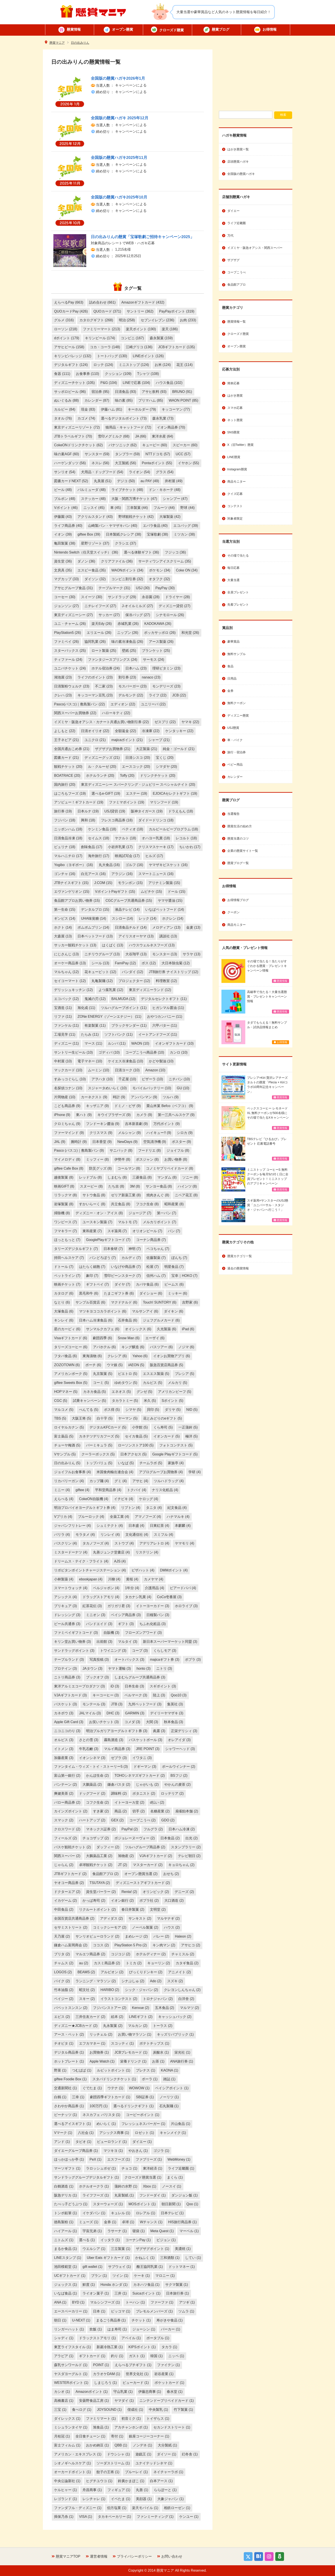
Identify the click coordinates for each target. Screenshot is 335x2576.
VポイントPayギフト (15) (115, 891)
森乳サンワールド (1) (70, 2365)
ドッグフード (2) (92, 1793)
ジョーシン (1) (143, 2329)
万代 (230, 235)
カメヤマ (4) (153, 1579)
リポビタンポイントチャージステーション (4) (90, 1570)
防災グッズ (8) (100, 1168)
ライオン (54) (139, 472)
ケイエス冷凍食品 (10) (125, 1061)
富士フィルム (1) (67, 2445)
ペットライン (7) (67, 1275)
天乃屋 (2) (62, 1936)
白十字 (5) (104, 1418)
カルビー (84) (64, 409)
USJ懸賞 (233, 727)
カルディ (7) (131, 1258)
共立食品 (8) (120, 1204)
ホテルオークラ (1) (94, 2186)
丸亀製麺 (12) (102, 981)
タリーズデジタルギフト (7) (76, 1249)
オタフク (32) (159, 579)
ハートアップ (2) (92, 1820)
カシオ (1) (62, 2391)
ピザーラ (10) (152, 1079)
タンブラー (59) (127, 454)
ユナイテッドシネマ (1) (153, 2463)
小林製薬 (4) (63, 1579)
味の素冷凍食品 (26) (127, 641)
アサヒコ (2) (190, 1945)
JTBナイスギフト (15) (71, 883)
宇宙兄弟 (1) (92, 2231)
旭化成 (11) (86, 1008)
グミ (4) (120, 1481)
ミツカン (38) (184, 534)
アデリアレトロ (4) (154, 1543)
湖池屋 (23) (63, 677)
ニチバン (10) (179, 1079)
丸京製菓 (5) (102, 1374)
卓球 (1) (128, 2222)
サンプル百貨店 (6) (90, 1302)
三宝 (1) (60, 2409)
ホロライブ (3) (186, 1606)
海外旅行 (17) (98, 856)
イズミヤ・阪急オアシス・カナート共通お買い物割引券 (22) (101, 722)
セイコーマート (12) (70, 981)
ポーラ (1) (150, 2079)
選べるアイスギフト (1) (72, 2124)
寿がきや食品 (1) (169, 2320)
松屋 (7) (152, 1267)
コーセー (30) (64, 597)
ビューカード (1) (136, 2382)
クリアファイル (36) (117, 561)
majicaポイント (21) (127, 740)
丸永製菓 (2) (112, 2026)
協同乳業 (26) (95, 641)
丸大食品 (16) (109, 865)
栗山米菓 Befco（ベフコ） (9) (169, 1106)
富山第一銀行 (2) (67, 1775)
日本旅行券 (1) (177, 2293)
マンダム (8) (167, 1177)
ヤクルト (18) (125, 838)
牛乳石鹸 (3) (88, 1749)
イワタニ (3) (142, 1758)
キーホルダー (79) (142, 409)
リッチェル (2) (100, 2034)
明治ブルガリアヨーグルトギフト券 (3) (116, 1731)
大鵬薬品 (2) (92, 1784)
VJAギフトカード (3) (70, 1695)
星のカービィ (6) (67, 1329)
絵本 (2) (117, 2017)
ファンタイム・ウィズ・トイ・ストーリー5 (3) (91, 1766)
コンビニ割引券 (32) (127, 579)
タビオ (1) (83, 2142)
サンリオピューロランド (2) (97, 1936)
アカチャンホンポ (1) (131, 2427)
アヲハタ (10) (102, 1079)
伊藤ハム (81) (111, 409)
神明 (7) (134, 1249)
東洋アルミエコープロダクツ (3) (79, 1686)
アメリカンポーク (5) (70, 1374)
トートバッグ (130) (112, 356)
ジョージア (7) (139, 1213)
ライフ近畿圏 (236, 223)
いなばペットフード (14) (164, 909)
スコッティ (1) (122, 2043)
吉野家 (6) (190, 1302)
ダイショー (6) (150, 1293)
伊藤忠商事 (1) (149, 2391)
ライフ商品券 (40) (68, 525)
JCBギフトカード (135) (176, 347)
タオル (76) (63, 418)
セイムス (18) (98, 838)
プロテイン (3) (65, 1668)
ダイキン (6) (173, 1311)
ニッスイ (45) (94, 508)
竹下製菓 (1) (183, 2409)
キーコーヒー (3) (106, 1695)
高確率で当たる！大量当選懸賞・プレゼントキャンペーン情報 (255, 1002)
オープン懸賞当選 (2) (141, 1874)
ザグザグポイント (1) (152, 2249)
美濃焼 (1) (183, 2249)
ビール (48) (63, 490)
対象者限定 (235, 518)
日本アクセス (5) (133, 1454)
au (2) (83, 1963)
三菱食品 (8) (142, 1177)
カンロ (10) (179, 1052)
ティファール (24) (68, 659)
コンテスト (235, 506)
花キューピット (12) (100, 972)
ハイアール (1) (65, 2231)
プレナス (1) (145, 2070)
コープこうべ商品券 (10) (144, 1052)
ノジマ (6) (186, 1347)
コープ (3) (140, 1650)
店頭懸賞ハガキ (238, 161)
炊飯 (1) (95, 2329)
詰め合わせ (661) (102, 302)
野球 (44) (187, 508)
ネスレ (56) (100, 463)
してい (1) (193, 2258)
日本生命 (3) (134, 1686)
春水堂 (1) (174, 2391)
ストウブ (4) (124, 1543)
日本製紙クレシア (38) (123, 534)
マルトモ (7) (127, 1222)
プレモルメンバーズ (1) (154, 2311)
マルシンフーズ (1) (105, 2302)
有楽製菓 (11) (95, 1025)
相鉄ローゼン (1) (177, 2508)
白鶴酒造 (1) (63, 2186)
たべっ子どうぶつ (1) (70, 2204)
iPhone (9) (62, 1115)
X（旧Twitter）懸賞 (240, 444)
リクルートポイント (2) (97, 1909)
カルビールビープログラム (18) (173, 829)
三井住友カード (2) (90, 2017)
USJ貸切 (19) (114, 811)
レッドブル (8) (90, 1177)
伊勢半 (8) (122, 1159)
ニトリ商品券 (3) (67, 1677)
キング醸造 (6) (132, 1347)
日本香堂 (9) (102, 1142)
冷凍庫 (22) (151, 731)
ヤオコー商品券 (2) (69, 1883)
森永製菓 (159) (161, 338)
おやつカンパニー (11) (164, 1016)
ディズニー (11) (66, 1043)
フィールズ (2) (65, 1838)
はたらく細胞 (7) (92, 1267)
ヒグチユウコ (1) (99, 2481)
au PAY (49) (149, 481)
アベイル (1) (131, 2338)
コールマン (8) (129, 1168)
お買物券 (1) (99, 2052)
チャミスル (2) (182, 1954)
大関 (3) (152, 1722)
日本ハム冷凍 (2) (181, 1829)
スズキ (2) (175, 1981)
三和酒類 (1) (169, 2258)
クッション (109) (118, 374)
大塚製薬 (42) (170, 516)
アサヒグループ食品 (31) (73, 588)
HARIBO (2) (109, 1990)
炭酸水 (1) (161, 2052)
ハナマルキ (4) (178, 1516)
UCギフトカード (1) (69, 2275)
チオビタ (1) (63, 2043)
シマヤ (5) (133, 1409)
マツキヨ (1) (113, 2151)
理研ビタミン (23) (166, 668)
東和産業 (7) (92, 1231)
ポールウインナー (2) (178, 1766)
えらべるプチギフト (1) (133, 2365)
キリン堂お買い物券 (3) (72, 1641)
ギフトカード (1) (92, 2356)
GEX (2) (117, 1820)
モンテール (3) (93, 1704)
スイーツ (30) (91, 597)
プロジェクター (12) (134, 981)
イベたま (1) (120, 2499)
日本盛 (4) (136, 1525)
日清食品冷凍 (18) (68, 838)
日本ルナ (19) (88, 811)
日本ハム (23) (136, 668)
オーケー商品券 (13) (70, 963)
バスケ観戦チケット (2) (72, 1847)
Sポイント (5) (172, 1400)
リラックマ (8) (65, 1195)
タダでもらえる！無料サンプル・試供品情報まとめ (255, 1032)
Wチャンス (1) (151, 2222)
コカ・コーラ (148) (105, 347)
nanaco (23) (151, 677)
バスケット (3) (65, 1704)
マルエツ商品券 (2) (90, 1954)
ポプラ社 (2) (149, 1900)
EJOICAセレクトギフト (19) (175, 793)
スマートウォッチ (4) (70, 1588)
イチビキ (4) (123, 1499)
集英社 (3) (175, 1704)
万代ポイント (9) (166, 1124)
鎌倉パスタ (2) (118, 1784)
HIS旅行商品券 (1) (182, 2222)
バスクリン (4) (65, 1543)
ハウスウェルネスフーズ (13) (152, 945)
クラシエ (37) (125, 543)
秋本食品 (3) (173, 1722)
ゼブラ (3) (119, 1758)
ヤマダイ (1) (124, 2400)
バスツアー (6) (161, 1347)
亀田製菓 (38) (64, 543)
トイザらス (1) (157, 2418)
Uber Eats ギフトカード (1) (108, 2258)
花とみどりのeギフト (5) (162, 1418)
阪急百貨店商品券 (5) (166, 1365)
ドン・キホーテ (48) (165, 490)
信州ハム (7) (156, 1275)
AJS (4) (120, 1561)
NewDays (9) (127, 1142)
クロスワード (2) (67, 1829)
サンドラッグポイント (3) (74, 1650)
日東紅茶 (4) (159, 1525)
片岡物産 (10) (64, 1097)
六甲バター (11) (164, 1025)
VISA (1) (85, 2516)
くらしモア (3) (164, 1650)
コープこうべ (236, 272)
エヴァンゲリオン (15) (71, 891)
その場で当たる (238, 555)
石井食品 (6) (127, 1320)
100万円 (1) (98, 2106)
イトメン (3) (63, 1749)
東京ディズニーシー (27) (73, 615)
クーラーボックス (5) (98, 1454)
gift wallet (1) (92, 2266)
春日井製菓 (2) (132, 1909)
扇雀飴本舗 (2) (186, 1811)
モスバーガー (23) (132, 686)
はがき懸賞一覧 (238, 149)
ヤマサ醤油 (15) (170, 900)
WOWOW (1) (139, 2088)
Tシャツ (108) (148, 374)
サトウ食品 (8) (93, 1195)
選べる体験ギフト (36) (141, 552)
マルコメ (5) (63, 1409)
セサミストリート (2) (70, 1927)
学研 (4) (194, 1472)
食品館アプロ (236, 284)
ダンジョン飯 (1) (184, 2195)
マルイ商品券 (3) (117, 1749)
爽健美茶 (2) (63, 1793)
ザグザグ (233, 260)
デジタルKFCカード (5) (107, 1427)
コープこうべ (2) (142, 1820)
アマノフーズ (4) (148, 1516)
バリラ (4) (62, 1534)
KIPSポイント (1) (142, 2347)
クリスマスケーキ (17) (156, 847)
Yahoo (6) (139, 1356)
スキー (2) (87, 1999)
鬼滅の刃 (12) (95, 999)
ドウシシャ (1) (118, 2454)
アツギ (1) (187, 2302)
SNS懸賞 (233, 432)
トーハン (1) (135, 2302)
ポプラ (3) (193, 1659)
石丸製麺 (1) (169, 2106)
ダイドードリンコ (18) (156, 820)
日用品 (232, 678)
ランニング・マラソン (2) (95, 1981)
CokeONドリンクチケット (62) (78, 445)
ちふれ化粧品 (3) (152, 1624)
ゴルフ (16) (134, 865)
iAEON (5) (136, 1365)
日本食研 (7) (113, 1249)
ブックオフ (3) (97, 1677)
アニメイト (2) (179, 1972)
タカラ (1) (169, 2347)
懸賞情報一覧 (236, 321)
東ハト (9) (84, 1115)
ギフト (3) (126, 1624)
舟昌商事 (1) (92, 2490)
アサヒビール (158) (69, 347)
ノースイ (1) (171, 2186)
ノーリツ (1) (169, 2097)
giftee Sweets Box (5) (70, 1383)
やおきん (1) (138, 2151)
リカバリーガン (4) (69, 1481)
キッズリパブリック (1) (175, 2034)
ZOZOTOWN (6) (67, 1365)
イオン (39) (63, 534)
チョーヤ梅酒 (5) (67, 1445)
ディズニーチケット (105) (74, 383)
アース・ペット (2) (69, 2034)
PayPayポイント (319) (176, 311)
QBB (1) (120, 2445)
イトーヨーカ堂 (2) (129, 1802)
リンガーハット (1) (69, 2329)
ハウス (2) (172, 1927)
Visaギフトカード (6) (70, 1338)
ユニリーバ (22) (153, 704)
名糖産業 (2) (160, 1811)
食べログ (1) (81, 2409)
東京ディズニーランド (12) (150, 990)
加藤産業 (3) (63, 1758)
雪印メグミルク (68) (114, 436)
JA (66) (140, 436)
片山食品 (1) (180, 2124)
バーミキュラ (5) (99, 1445)
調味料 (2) (119, 1793)
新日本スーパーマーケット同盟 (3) (170, 1641)
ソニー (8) (190, 1177)
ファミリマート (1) (101, 2418)
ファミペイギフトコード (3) (76, 1632)
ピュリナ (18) (64, 847)
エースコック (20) (136, 766)
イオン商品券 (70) (171, 427)
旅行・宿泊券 (236, 752)
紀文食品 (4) (177, 1507)
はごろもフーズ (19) (70, 793)
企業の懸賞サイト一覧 (242, 850)
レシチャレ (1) (93, 2499)
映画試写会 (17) (127, 856)
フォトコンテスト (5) (176, 1445)
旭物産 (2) (126, 1856)
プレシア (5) (184, 1374)
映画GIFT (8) (64, 1186)
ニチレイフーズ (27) (100, 606)
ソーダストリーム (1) (113, 2463)
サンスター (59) (97, 454)
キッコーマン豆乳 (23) (95, 695)
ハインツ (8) (187, 1186)
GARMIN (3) (134, 1713)
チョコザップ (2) (95, 1838)
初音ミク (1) (131, 2418)
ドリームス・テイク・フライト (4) (81, 1561)
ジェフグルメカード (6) (161, 1320)
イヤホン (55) (188, 463)
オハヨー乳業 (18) (156, 838)
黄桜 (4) (132, 1579)
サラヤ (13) (191, 954)
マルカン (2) (137, 2026)
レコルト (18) (186, 838)
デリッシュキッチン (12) (73, 990)
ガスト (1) (137, 2356)
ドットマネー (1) (181, 2266)
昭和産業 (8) (174, 1204)
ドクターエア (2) (67, 1892)
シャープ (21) (159, 740)
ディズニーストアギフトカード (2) (143, 1883)
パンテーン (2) (65, 1784)
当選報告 (233, 813)
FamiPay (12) (125, 963)
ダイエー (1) (142, 2142)
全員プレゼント (238, 592)
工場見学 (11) (64, 1034)
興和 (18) (88, 820)
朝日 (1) (60, 2320)
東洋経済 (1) (152, 2168)
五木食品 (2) (164, 2008)
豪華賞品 (233, 641)
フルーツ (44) (164, 508)
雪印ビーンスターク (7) (122, 1275)
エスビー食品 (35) (91, 570)
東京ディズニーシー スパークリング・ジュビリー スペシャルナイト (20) (138, 784)
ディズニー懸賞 (238, 715)
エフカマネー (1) (92, 2043)
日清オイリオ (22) (95, 731)
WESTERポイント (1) (71, 2382)
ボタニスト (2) (143, 1793)
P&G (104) (108, 383)
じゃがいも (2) (147, 1784)
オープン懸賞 (122, 29)
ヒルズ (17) (154, 856)
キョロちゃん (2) (181, 1865)
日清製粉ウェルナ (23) (71, 686)
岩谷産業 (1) (164, 2374)
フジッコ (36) (175, 552)
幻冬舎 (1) (190, 2454)
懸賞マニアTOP (68, 2556)
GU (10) (183, 1088)
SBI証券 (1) (145, 2097)
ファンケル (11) (66, 1025)
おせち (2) (171, 1874)
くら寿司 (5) (163, 1427)
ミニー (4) (62, 1490)
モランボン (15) (130, 883)
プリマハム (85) (150, 400)
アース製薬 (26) (161, 641)
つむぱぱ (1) (81, 2070)
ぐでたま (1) (92, 2088)
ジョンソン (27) (66, 606)
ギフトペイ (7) (97, 1284)
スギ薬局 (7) (117, 1231)
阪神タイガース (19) (147, 811)
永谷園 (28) (151, 597)
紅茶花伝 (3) (92, 1606)
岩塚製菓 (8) (63, 1204)
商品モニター (236, 481)
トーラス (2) (162, 2026)
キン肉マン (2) (164, 1945)
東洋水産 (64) (162, 436)
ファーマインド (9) (69, 1133)
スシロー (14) (122, 918)
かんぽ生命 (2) (97, 1775)
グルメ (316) (64, 320)
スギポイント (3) (163, 1686)
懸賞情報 (74, 29)
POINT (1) (101, 2365)
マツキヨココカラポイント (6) (102, 1311)
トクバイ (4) (136, 1490)
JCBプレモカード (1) (130, 2052)
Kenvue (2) (140, 2008)
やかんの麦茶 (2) (177, 1784)
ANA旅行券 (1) (181, 2061)
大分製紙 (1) (167, 2445)
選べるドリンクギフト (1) (133, 2106)
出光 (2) (191, 1838)
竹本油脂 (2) (63, 1990)
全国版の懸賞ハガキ (241, 174)
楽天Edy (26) (101, 624)
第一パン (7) (166, 1213)
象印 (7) (92, 1275)
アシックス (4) (65, 1597)
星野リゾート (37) (95, 543)
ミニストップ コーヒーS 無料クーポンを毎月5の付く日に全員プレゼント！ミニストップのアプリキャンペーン (255, 1179)
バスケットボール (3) (145, 1740)
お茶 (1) (158, 2061)
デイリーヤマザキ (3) (166, 1713)
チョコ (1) (129, 2168)
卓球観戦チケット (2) (95, 1865)
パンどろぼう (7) (102, 1258)
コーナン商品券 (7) (151, 1240)
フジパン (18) (64, 820)
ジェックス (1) (65, 2284)
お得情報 (270, 29)
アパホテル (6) (104, 1347)
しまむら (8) (117, 1177)
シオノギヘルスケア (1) (72, 2463)
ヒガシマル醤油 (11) (168, 1008)
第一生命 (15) (64, 909)
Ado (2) (155, 1981)
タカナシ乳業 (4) (138, 1597)
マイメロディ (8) (67, 1159)
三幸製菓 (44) (137, 508)
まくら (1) (175, 2177)
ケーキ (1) (142, 2275)
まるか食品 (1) (65, 2249)
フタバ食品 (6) (65, 1356)
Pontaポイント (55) (157, 463)
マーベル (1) (189, 2231)
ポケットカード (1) (169, 2382)
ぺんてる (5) (88, 1409)
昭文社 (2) (87, 1990)
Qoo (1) (192, 2204)
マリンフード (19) (164, 802)
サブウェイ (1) (119, 2266)
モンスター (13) (164, 954)
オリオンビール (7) (147, 1231)
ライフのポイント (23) (95, 677)
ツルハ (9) (171, 1097)
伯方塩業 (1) (116, 2508)
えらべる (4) (63, 1499)
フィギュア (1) (118, 2490)
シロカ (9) (185, 1133)
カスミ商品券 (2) (107, 1963)
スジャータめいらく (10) (107, 1088)
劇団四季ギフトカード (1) (110, 2097)
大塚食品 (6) (63, 1311)
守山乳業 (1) (123, 2391)
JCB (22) (179, 695)
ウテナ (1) (115, 2088)
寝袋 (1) (138, 2231)
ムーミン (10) (98, 1070)
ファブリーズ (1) (149, 2159)
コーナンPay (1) (138, 2240)
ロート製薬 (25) (103, 650)
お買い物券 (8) (175, 1159)
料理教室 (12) (166, 981)
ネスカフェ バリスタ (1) (101, 2115)
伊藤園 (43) (63, 516)
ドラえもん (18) (180, 811)
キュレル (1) (120, 2213)
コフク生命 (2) (97, 1802)
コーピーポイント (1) (142, 2115)
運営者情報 (98, 2556)
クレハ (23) (63, 695)
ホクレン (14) (172, 918)
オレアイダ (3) (179, 1740)
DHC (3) (113, 1713)
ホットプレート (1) (69, 2061)
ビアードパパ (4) (183, 1588)
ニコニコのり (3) (67, 1731)
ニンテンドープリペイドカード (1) (166, 2400)
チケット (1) (141, 2320)
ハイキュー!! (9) (158, 1133)
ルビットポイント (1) (113, 2070)
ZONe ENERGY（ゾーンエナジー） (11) (109, 1016)
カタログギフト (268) (96, 320)
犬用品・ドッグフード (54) (102, 472)
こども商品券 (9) (67, 1106)
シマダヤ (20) (166, 766)
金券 (230, 690)
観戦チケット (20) (68, 766)
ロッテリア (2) (172, 1793)
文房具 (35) (63, 570)
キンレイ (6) (63, 1320)
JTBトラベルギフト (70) (73, 436)
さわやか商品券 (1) (69, 2106)
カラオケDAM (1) (106, 2374)
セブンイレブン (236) (157, 320)
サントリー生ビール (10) (73, 1052)
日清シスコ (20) (137, 757)
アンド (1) (62, 2142)
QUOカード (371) (107, 311)
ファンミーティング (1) (155, 2516)
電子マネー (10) (89, 1061)
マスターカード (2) (148, 1865)
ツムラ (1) (186, 2311)
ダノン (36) (86, 561)
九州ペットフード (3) (144, 1704)
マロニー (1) (165, 2275)
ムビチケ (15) (151, 891)
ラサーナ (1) (117, 2231)
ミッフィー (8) (97, 1159)
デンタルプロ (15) (95, 909)
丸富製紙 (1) (124, 2195)
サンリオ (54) (64, 472)
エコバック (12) (66, 999)
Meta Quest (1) (162, 2231)
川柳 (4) (114, 1579)
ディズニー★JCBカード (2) (75, 2026)
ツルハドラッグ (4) (169, 1481)
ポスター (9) (181, 1142)
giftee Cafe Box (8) (68, 1168)
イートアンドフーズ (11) (157, 1034)
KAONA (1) (169, 2070)
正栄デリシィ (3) (184, 1731)
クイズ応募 (235, 494)
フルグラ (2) (153, 1829)
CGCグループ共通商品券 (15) (128, 900)
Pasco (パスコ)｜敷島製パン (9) (79, 1150)
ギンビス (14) (64, 918)
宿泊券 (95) (100, 392)
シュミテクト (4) (109, 1525)
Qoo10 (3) (179, 1695)
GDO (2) (167, 1820)
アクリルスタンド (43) (95, 516)
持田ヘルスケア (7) (69, 1258)
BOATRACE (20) (67, 775)
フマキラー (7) (65, 1231)
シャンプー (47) (175, 499)
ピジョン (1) (166, 2240)
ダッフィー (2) (107, 1847)
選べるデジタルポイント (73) (124, 418)
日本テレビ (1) (172, 2213)
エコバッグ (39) (185, 525)
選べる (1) (87, 2240)
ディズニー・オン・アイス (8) (99, 1213)
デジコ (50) (126, 481)
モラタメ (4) (85, 1534)
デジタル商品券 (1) (69, 2052)
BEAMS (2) (86, 1972)
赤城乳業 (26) (128, 624)
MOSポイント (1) (142, 2204)
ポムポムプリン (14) (93, 927)
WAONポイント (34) (127, 570)
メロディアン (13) (166, 927)
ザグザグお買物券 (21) (112, 749)
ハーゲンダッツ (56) (70, 463)
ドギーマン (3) (144, 1766)
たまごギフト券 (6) (119, 1293)
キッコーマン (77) (176, 409)
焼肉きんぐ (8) (157, 1195)
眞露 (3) (159, 1731)
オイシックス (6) (138, 1329)
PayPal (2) (129, 1829)
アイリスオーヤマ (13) (136, 936)
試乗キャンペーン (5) (89, 1400)
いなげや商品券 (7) (126, 1267)
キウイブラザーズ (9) (114, 1115)
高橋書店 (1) (63, 2400)
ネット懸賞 (235, 420)
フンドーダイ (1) (152, 2195)
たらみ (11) (90, 1034)
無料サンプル (236, 654)
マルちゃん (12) (66, 972)
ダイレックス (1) (67, 2418)
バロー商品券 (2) (67, 1802)
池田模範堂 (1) (65, 2266)
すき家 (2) (101, 1811)
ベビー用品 (235, 764)
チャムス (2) (63, 1963)
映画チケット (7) (67, 1284)
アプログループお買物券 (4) (161, 1472)
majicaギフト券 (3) (164, 1659)
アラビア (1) (63, 2356)
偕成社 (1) (135, 2409)
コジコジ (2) (120, 1954)
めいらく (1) (106, 2124)
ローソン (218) (65, 329)
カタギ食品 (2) (187, 1963)
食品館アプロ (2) (105, 1874)
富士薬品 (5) (63, 1436)
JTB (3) (116, 1704)
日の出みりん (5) (67, 1463)
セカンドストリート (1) (171, 2427)
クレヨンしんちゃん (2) (182, 1990)
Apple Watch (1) (101, 2061)
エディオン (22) (122, 704)
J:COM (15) (103, 883)
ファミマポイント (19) (126, 802)
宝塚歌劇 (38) (157, 534)
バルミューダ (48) (91, 490)
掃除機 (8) (62, 1213)
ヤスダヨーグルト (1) (70, 2374)
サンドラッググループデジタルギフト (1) (86, 2177)
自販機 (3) (111, 1632)
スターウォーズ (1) (108, 2204)
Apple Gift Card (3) (68, 1722)
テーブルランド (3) (69, 1659)
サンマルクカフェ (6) (102, 1329)
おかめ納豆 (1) (97, 2445)
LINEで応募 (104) (136, 383)
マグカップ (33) (66, 579)
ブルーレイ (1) (136, 2472)
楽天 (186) (170, 329)
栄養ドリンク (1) (133, 2061)
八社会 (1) (86, 2133)
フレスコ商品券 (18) (117, 820)
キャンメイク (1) (173, 2133)
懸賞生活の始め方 (239, 826)
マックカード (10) (68, 1070)
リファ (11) (63, 1016)
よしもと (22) (64, 731)
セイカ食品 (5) (136, 1436)
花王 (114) (184, 365)
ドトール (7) (63, 1267)
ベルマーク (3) (136, 1695)
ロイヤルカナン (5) (69, 1427)
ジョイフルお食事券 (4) (72, 1472)
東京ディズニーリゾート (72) (77, 427)
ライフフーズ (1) (95, 2195)
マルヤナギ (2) (168, 1918)
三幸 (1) (78, 2097)
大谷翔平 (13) (136, 954)
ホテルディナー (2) (151, 1954)
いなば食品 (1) (65, 2293)
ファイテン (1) (168, 2365)
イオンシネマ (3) (92, 1758)
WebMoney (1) (179, 2159)
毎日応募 (233, 567)
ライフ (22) (158, 695)
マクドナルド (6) (124, 1302)
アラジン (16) (122, 874)
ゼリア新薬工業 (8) (126, 1195)
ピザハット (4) (143, 1570)
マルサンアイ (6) (145, 1311)
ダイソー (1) (166, 2454)
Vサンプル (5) (65, 1454)
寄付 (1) (117, 2436)
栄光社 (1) (182, 2052)
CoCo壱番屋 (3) (169, 1597)
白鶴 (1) (60, 2097)
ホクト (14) (63, 927)
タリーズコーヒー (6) (70, 1347)
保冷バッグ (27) (137, 615)
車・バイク (235, 740)
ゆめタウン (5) (125, 1383)
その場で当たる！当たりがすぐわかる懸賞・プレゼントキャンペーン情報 (255, 971)
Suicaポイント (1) (146, 2293)
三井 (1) (120, 2293)
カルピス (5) (152, 1383)
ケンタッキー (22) (179, 731)
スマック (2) (63, 1820)
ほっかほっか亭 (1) (69, 2159)
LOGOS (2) (63, 1972)
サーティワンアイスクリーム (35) (164, 561)
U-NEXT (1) (81, 2320)
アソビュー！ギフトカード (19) (78, 802)
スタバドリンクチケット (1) (114, 2079)
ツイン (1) (120, 2275)
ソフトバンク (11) (118, 1034)
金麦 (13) (193, 927)
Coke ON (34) (187, 570)
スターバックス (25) (70, 650)
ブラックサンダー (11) (129, 1025)
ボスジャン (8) (147, 1159)
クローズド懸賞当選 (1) (143, 2177)
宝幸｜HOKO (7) (184, 1275)
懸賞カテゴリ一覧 (239, 1256)
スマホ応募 (235, 407)
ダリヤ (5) (173, 1409)
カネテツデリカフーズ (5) (99, 1436)
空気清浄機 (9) (154, 1142)
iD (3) (114, 1686)
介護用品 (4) (154, 1588)
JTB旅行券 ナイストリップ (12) (173, 972)
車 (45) (115, 508)
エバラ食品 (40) (155, 525)
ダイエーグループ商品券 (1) (76, 2151)
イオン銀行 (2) (122, 1900)
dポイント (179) (66, 338)
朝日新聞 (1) (171, 2204)
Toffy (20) (127, 775)
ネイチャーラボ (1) (168, 2472)
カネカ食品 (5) (94, 1391)
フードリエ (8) (149, 1150)
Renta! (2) (129, 1892)
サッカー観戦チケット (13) (75, 945)
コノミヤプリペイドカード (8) (169, 1168)
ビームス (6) (174, 1284)
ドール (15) (176, 891)
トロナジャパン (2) (158, 1999)
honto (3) (144, 1668)
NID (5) (192, 1409)
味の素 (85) (124, 400)
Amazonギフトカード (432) (142, 302)
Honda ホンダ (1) (114, 2284)
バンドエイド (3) (99, 1624)
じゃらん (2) (63, 1865)
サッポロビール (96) (70, 392)
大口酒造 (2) (174, 1900)
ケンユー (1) (188, 2516)
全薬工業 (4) (119, 1516)
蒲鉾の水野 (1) (125, 2186)
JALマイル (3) (90, 1713)
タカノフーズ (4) (95, 1543)
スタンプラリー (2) (186, 1847)
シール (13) (100, 963)
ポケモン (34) (159, 570)
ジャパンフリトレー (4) (72, 1525)
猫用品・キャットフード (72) (128, 427)
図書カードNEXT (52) (71, 481)
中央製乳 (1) (158, 2409)
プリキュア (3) (65, 1606)
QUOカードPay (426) (71, 311)
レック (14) (147, 918)
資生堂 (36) (63, 561)
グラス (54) (165, 472)
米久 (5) (150, 1400)
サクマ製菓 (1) (176, 2284)
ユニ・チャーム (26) (70, 624)
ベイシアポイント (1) (171, 2088)
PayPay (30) (165, 588)
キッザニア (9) (97, 1106)
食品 (230, 666)
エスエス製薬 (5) (156, 1374)
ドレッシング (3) (67, 1615)
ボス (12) (149, 963)
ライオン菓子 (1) (95, 2293)
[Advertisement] (255, 80)
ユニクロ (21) (95, 740)
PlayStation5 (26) (67, 632)
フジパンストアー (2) (109, 2008)
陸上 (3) (159, 1695)
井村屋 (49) (173, 481)
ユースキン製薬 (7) (97, 1222)
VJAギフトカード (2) (155, 1856)
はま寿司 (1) (117, 2329)
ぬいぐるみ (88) (66, 400)
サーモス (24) (153, 659)
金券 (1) (110, 2222)
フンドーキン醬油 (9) (102, 1124)
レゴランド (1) (65, 2499)
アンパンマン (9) (144, 1097)
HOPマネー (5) (65, 1391)
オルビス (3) (63, 1740)
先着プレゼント (238, 604)
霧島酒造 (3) (113, 1740)
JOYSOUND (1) (109, 2409)
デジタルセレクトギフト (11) (164, 999)
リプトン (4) (130, 1507)
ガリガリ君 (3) (118, 1606)
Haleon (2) (183, 1936)
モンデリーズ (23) (166, 686)
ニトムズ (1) (63, 2240)
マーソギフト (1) (67, 2168)
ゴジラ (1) (161, 2151)
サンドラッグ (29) (122, 597)
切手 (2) (138, 1811)
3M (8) (135, 1186)
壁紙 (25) (129, 650)
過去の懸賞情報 (238, 1268)
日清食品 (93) (125, 392)
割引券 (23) (127, 677)
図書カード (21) (66, 757)
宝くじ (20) (165, 757)
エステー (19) (136, 793)
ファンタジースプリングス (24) (112, 659)
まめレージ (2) (136, 1936)
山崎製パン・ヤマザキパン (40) (112, 525)
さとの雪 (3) (88, 1740)
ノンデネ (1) (142, 2445)
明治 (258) (127, 320)
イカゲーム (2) (65, 1900)
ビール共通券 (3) (67, 1624)
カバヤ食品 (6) (147, 1284)
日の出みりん (80, 42)
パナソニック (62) (123, 445)
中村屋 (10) (63, 1061)
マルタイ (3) (127, 1641)
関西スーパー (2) (67, 1856)
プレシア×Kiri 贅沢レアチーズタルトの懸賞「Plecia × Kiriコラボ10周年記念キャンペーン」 (255, 1087)
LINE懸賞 (233, 457)
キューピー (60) (154, 445)
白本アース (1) (161, 2481)
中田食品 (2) (63, 1909)
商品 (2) (120, 1811)
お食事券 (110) (87, 374)
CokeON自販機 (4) (93, 1499)
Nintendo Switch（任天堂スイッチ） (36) (86, 552)
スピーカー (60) (185, 445)
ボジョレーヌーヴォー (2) (134, 1838)
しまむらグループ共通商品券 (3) (139, 1677)
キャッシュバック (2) (174, 2017)
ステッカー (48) (93, 499)
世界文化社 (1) (137, 2374)
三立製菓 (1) (120, 2249)
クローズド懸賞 (171, 30)
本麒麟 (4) (183, 1525)
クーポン (233, 912)
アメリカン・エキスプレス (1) (77, 2454)
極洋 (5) (191, 1436)
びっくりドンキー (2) (145, 1972)
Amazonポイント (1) (91, 2391)
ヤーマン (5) (127, 1418)
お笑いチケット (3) (104, 1722)
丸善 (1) (142, 2490)
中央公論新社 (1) (67, 2481)
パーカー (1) (170, 2329)
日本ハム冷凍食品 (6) (95, 1320)
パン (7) (174, 1231)
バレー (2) (161, 1936)
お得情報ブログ (238, 900)
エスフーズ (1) (118, 2159)
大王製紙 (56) (125, 463)
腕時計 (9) (79, 1142)
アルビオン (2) (112, 1972)
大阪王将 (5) (81, 1418)
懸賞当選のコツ (238, 838)
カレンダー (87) (96, 400)
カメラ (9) (144, 1115)
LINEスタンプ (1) (67, 2258)
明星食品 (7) (174, 1267)
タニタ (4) (154, 1507)
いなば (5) (126, 1463)
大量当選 (233, 580)
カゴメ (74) (86, 418)
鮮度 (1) (88, 2284)
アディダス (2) (111, 1918)
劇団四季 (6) (102, 1338)
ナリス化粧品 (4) (165, 1490)
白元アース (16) (93, 874)
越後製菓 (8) (63, 1177)
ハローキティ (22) (116, 713)
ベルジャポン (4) (106, 1588)
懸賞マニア (93, 11)
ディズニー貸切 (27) (174, 606)
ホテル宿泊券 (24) (105, 668)
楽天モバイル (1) (145, 2508)
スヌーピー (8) (91, 1186)
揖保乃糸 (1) (63, 2516)
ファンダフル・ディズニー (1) (77, 2508)
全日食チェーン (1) (90, 2436)
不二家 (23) (104, 686)
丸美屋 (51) (103, 481)
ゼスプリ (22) (165, 722)
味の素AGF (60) (66, 454)
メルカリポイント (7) (159, 1222)
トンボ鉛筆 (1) (65, 2213)
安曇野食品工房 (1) (94, 2400)
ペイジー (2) (63, 1999)
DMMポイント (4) (174, 1570)
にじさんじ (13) (66, 954)
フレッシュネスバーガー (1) (143, 2124)
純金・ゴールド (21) (179, 749)
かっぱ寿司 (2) (93, 1900)
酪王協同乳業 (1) (150, 2266)
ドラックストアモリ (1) (97, 2338)
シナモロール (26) (170, 615)
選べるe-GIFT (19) (105, 793)
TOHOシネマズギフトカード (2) (139, 1775)
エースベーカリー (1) (70, 2311)
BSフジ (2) (178, 1775)
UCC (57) (183, 454)
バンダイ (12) (132, 972)
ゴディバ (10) (109, 1052)
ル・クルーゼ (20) (102, 766)
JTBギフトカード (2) (70, 1874)
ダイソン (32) (95, 579)
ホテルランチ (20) (100, 775)
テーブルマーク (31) (114, 588)
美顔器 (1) (144, 2499)
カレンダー (235, 776)
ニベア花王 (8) (186, 1195)
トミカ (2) (134, 1963)
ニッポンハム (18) (68, 829)
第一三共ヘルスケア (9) (176, 1115)
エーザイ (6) (155, 1338)
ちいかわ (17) (189, 847)
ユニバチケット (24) (70, 668)
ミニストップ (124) (134, 365)
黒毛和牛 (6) (88, 1293)
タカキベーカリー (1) (114, 2516)
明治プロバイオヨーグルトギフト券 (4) (84, 1507)
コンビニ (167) (132, 338)
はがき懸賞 (235, 395)
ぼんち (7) (179, 1258)
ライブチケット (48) (127, 490)
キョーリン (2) (158, 1963)
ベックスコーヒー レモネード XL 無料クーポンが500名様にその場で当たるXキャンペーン (255, 1118)
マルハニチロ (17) (68, 856)
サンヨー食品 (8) (159, 1186)
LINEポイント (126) (148, 356)
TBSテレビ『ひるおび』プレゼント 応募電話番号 (255, 1149)
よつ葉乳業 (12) (110, 990)
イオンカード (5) (166, 1436)
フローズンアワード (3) (143, 1632)
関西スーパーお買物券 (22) (75, 713)
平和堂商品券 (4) (108, 1490)
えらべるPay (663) (68, 302)
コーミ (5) (101, 1383)
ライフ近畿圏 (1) (181, 2168)
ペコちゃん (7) (157, 1249)
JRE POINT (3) (147, 1749)
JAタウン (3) (92, 1668)
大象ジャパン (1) (170, 2499)
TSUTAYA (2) (99, 1883)
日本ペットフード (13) (95, 936)
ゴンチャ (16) (64, 874)
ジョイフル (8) (178, 1150)
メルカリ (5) (177, 1383)
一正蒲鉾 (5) (188, 1427)
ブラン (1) (99, 2275)
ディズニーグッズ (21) (102, 757)
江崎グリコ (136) (139, 347)
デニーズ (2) (184, 1892)
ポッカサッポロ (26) (160, 632)
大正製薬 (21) (146, 749)
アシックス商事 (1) (114, 2133)
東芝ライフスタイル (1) (72, 2347)
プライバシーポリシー (134, 2556)
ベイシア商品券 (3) (126, 1615)
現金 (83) (88, 409)
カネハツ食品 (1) (146, 2284)
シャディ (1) (63, 2338)
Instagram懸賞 (237, 469)
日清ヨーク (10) (127, 1070)
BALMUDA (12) (123, 999)
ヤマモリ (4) (184, 1543)
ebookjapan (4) (90, 1579)
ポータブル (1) (157, 2338)
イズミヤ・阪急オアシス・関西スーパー (254, 248)
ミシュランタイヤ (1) (70, 2427)
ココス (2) (101, 1945)
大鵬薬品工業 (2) (99, 1856)
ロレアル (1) (145, 2213)
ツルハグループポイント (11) (124, 1008)
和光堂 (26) (190, 632)
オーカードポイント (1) (72, 2472)
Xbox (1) (149, 2186)
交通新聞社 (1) (65, 2088)
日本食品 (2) (170, 1838)
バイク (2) (62, 1981)
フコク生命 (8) (147, 1204)
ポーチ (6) (93, 1365)
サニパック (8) (121, 1150)
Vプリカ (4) (63, 1516)
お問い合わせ (171, 2556)
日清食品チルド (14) (131, 927)
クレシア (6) (117, 1356)
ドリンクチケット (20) (157, 775)
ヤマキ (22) (190, 722)
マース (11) (93, 1043)
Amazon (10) (155, 1070)
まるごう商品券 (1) (111, 2320)
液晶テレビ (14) (127, 909)
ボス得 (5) (112, 1409)
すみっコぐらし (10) (70, 1079)
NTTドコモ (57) (158, 454)
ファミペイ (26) (66, 641)
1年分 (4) (132, 1588)
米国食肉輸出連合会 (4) (114, 1472)
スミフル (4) (163, 1534)
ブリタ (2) (62, 1954)
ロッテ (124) (103, 365)
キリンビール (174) (100, 338)
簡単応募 (233, 383)
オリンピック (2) (156, 1892)
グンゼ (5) (144, 1391)
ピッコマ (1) (120, 2311)
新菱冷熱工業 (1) (109, 2347)
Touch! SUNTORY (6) (159, 1302)
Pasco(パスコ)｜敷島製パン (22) (79, 704)
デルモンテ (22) (130, 695)
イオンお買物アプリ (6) (171, 1356)
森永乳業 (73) (163, 418)
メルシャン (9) (129, 1133)
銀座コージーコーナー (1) (149, 2436)
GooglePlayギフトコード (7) (108, 1240)
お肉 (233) (188, 320)
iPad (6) (188, 1329)
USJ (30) (143, 588)
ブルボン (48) (64, 499)
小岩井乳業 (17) (120, 847)
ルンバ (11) (117, 1043)
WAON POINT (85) (183, 400)
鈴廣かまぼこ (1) (131, 2481)
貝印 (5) (153, 1409)
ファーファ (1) (162, 2302)
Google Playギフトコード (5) (175, 1454)
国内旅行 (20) (64, 784)
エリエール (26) (99, 632)
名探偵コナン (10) (68, 1088)
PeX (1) (95, 2159)
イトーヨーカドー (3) (152, 1606)
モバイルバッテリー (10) (151, 1088)
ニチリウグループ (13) (102, 954)
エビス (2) (62, 2017)
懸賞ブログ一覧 (238, 863)
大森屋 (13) (63, 936)
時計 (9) (119, 1097)
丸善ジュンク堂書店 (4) (111, 1552)
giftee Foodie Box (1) (70, 2079)
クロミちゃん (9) (67, 1124)
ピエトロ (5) (127, 1374)
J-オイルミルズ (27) (137, 606)
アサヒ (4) (140, 1481)
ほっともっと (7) (67, 1240)
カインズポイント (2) (70, 1811)
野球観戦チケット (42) (136, 516)
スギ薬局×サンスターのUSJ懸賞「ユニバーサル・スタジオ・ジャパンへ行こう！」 (255, 1210)
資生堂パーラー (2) (101, 1892)
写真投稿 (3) (99, 1659)
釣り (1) (117, 2356)
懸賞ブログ (220, 29)
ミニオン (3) (95, 1615)
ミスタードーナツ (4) (70, 1552)
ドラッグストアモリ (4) (100, 1597)
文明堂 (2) (158, 1909)
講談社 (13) (168, 936)
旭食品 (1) (101, 2427)
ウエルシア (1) (93, 2249)
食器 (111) (62, 374)
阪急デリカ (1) (65, 2195)
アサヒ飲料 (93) (154, 392)
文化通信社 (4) (136, 1534)
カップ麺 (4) (99, 1481)
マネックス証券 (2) (101, 1829)
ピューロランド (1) (112, 2142)
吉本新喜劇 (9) (136, 1124)
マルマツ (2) (189, 2008)
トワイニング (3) (113, 1650)
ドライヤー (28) (177, 597)
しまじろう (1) (105, 2382)
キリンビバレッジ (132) (72, 356)
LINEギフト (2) (141, 2017)
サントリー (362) (140, 311)
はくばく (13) (112, 945)
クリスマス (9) (100, 1133)
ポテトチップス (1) (154, 2043)
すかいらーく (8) (92, 1204)
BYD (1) (78, 2302)
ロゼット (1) (144, 2133)
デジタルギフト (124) (71, 365)
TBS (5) (60, 1418)
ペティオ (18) (132, 829)
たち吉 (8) (116, 1186)
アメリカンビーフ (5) (174, 1391)
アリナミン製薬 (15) (164, 883)
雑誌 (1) (169, 2079)
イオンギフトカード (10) (174, 1043)
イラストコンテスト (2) (118, 1999)
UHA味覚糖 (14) (93, 918)
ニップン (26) (127, 632)
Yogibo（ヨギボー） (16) (73, 865)
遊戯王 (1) (143, 2454)
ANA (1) (60, 2302)
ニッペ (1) (176, 2356)
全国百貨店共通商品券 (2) (74, 1918)
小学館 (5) (140, 1427)
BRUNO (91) (182, 392)
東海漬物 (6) (92, 1356)
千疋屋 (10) (127, 1079)
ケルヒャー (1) (65, 2490)
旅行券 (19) (63, 811)
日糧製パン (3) (157, 1615)
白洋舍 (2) (186, 1999)
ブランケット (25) (156, 650)
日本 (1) (99, 2311)
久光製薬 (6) (166, 1329)
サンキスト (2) (139, 1918)
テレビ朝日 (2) (189, 1856)
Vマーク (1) (63, 2133)
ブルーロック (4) (91, 1516)
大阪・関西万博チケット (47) (134, 499)
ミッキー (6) (177, 1293)
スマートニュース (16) (156, 874)
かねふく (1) (144, 2258)
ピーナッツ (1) (65, 2115)
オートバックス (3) (129, 1659)
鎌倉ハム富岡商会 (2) (70, 1945)
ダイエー (233, 211)
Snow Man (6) (129, 1338)
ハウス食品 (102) (169, 383)
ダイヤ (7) (122, 1284)
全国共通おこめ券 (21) (71, 749)
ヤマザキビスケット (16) (168, 865)
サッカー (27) (109, 615)
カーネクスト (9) (94, 1097)
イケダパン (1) (93, 2213)
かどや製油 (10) (161, 1061)
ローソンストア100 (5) (136, 1445)
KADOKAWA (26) (157, 624)
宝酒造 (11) (63, 1008)
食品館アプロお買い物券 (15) (77, 900)
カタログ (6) (63, 1293)
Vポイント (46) (66, 508)
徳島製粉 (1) (63, 2222)
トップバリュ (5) (99, 1463)
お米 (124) (163, 365)
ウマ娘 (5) (115, 1365)
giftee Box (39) (88, 534)
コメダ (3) (132, 1722)
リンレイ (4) (110, 1534)
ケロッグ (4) (148, 1499)
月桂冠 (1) (62, 2436)
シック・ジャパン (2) (141, 1990)
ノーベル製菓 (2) (145, 1927)
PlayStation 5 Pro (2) (130, 1945)
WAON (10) (140, 1043)
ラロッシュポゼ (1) (101, 2168)
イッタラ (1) (110, 2240)
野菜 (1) (60, 2070)
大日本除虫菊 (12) (175, 963)
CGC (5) (60, 1400)
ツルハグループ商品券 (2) (145, 1847)
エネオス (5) (121, 1391)
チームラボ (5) (150, 1463)
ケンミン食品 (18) (102, 829)
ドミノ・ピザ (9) (127, 1106)
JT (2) (122, 1865)
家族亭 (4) (176, 1463)
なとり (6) (62, 1302)
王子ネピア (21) (66, 740)
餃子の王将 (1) (107, 2472)
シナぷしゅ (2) (132, 1981)
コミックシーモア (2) (109, 1927)
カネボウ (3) (63, 1713)
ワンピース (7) (65, 1222)
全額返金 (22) (125, 731)
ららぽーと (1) (165, 2490)
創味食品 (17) (91, 847)
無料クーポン (236, 703)
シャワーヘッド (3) (180, 1749)
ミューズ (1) (88, 2222)
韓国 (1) (156, 2356)
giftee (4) (82, 1490)
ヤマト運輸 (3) (119, 1668)
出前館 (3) (104, 1641)
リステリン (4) (146, 1552)
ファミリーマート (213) (101, 329)
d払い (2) (157, 1802)
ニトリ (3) (164, 1668)
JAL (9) (59, 1142)
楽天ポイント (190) (141, 329)
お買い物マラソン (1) (134, 2034)
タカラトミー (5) (125, 1400)
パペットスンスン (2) (70, 2008)
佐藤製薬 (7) (156, 1258)
